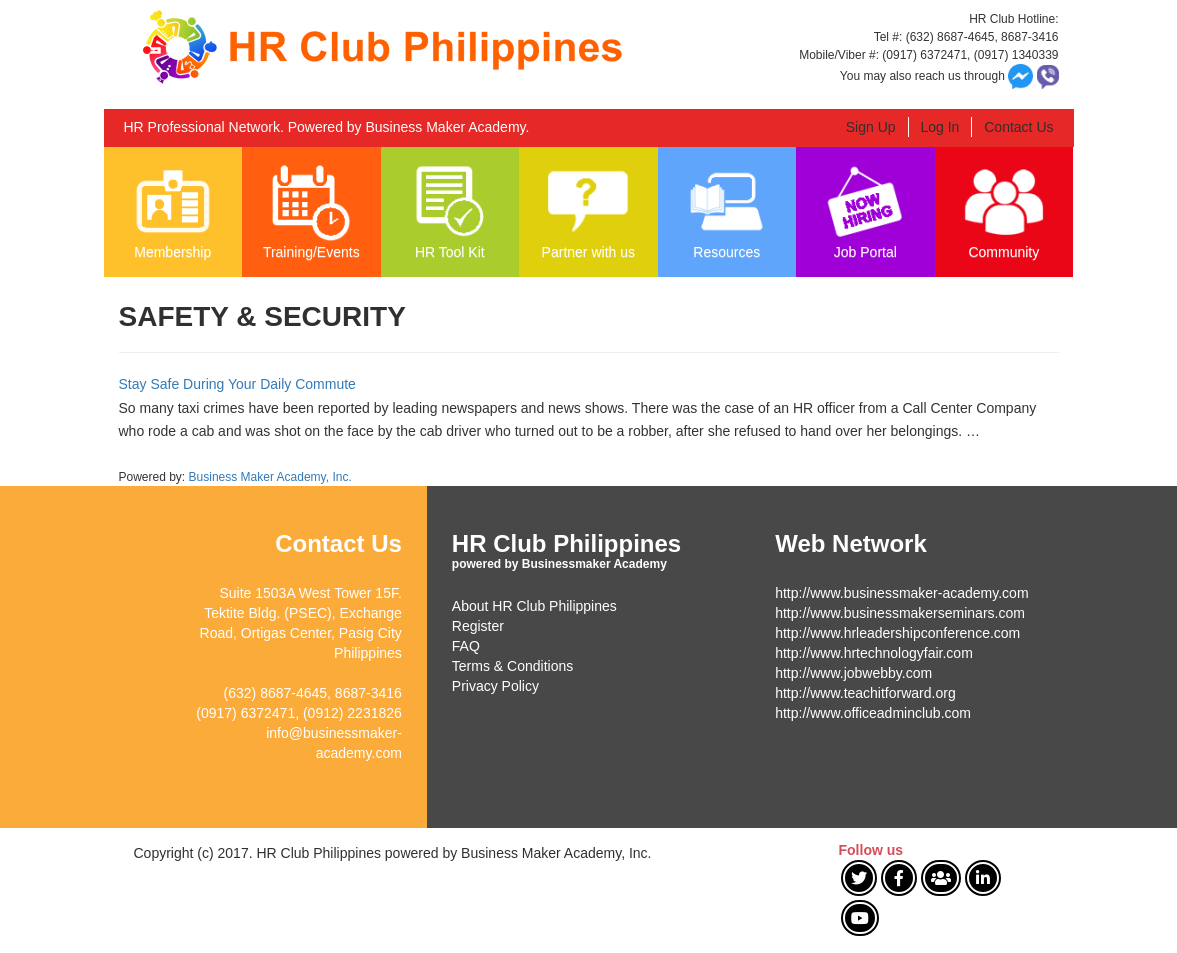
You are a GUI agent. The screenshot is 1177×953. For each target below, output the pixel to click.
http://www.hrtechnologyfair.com (874, 653)
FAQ (466, 646)
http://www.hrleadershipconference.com (897, 633)
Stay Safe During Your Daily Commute (237, 384)
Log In (939, 127)
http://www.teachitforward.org (865, 693)
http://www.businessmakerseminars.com (900, 613)
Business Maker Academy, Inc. (270, 477)
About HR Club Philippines (534, 606)
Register (478, 626)
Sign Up (871, 127)
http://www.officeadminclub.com (873, 713)
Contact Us (1018, 127)
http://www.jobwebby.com (853, 673)
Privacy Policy (495, 686)
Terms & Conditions (512, 666)
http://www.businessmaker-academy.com (901, 593)
